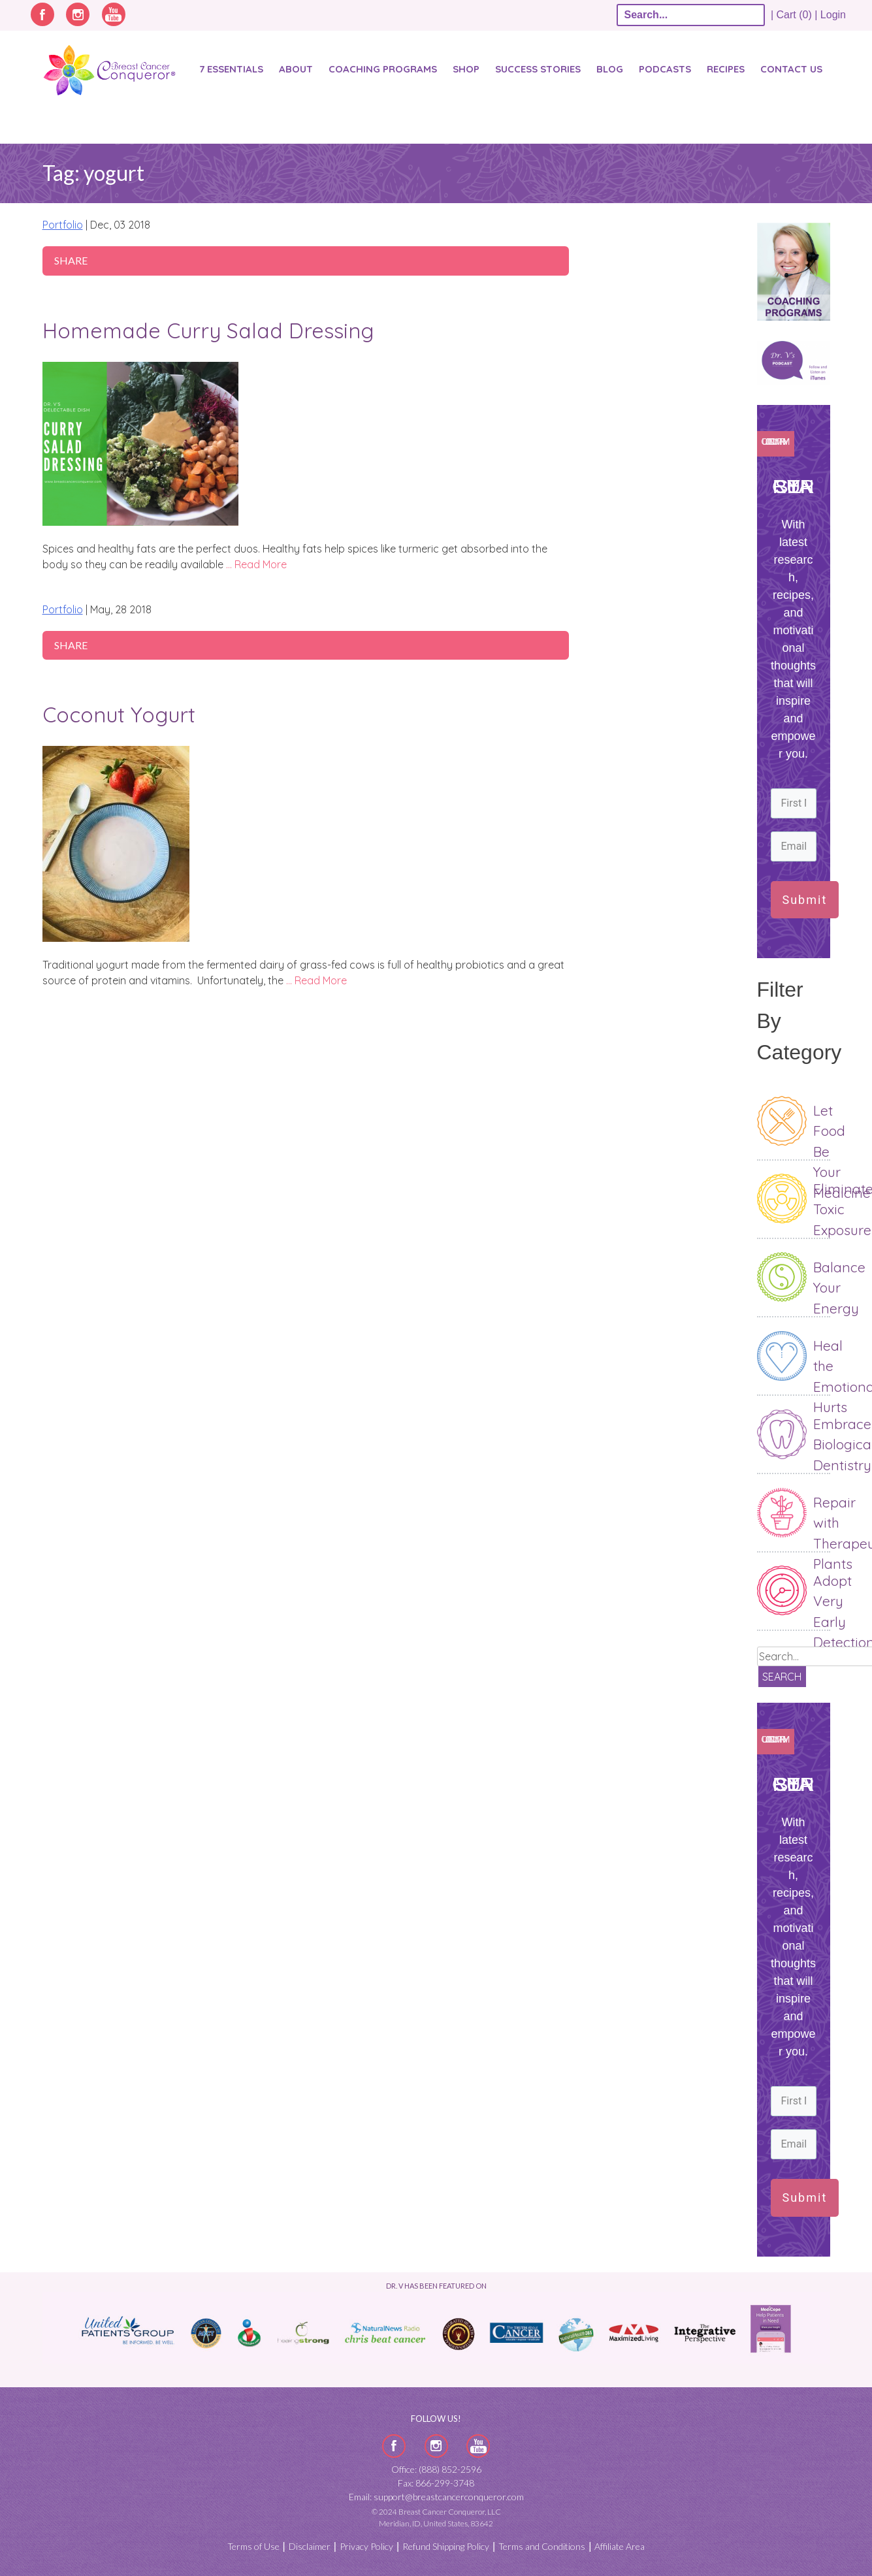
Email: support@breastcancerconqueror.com (436, 2496)
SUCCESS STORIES (538, 69)
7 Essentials (231, 69)
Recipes (726, 69)
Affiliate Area (619, 2546)
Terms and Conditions (541, 2546)
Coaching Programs (383, 69)
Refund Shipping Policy (445, 2546)
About (296, 69)
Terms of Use (253, 2546)
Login (833, 14)
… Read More (256, 564)
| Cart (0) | (794, 14)
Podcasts (665, 69)
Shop (466, 69)
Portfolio (62, 224)
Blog (609, 69)
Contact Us (791, 69)
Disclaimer (310, 2546)
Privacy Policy (366, 2546)
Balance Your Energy (839, 1288)
